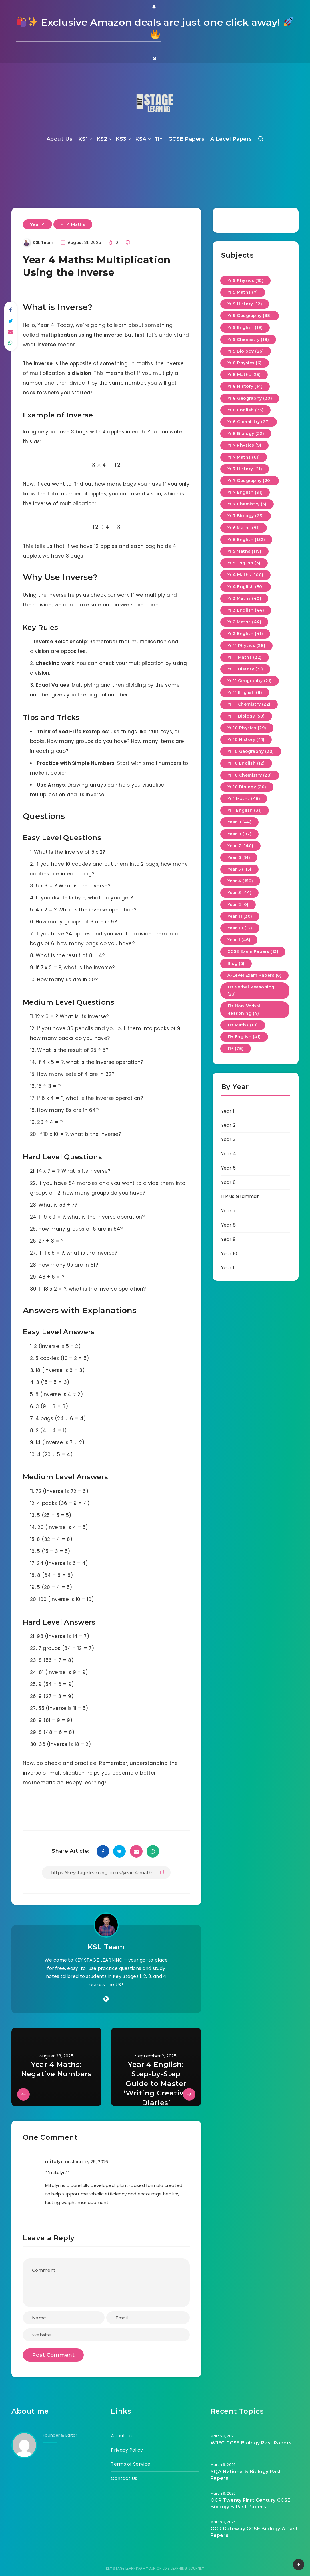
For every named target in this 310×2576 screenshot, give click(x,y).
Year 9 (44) (239, 822)
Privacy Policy (127, 2450)
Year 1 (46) (239, 939)
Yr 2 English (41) (245, 633)
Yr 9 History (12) (244, 303)
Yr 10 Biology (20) (246, 786)
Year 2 (228, 1125)
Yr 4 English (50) (245, 586)
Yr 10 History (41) (246, 739)
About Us (60, 139)
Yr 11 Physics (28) (246, 645)
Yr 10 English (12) (246, 763)
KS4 (141, 139)
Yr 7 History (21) (244, 468)
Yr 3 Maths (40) (244, 598)
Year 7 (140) (240, 845)
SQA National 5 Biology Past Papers (246, 2475)
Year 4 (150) (240, 880)
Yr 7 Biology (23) (245, 515)
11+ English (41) (244, 1036)
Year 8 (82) (239, 834)
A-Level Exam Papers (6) (254, 975)
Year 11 (228, 1267)
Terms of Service (130, 2464)
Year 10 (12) (239, 928)
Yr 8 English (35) (245, 410)
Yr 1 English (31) (244, 810)
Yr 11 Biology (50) (246, 716)
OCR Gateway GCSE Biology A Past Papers (254, 2532)
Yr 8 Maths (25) (244, 374)
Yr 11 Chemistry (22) (249, 704)
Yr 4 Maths (73, 224)
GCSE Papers (186, 139)
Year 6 (228, 1182)
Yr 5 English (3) (244, 563)
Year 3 (228, 1139)
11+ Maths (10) (242, 1025)
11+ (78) (235, 1048)
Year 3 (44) (239, 892)
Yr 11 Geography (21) (249, 680)
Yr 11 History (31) (245, 669)
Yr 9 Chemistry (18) (248, 339)
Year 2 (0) (238, 904)
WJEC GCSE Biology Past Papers (251, 2443)
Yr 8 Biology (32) (245, 433)
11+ (159, 139)
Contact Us (124, 2478)
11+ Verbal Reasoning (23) (251, 990)
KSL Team (106, 1947)
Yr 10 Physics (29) (246, 727)
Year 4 (37, 224)
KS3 (121, 139)
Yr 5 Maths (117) (244, 551)
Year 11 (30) (239, 916)
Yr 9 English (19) (245, 327)
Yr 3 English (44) (245, 610)
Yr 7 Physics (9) (244, 445)
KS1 (83, 139)
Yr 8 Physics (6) (244, 362)
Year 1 (228, 1111)
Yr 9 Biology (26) (245, 351)
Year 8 (228, 1225)
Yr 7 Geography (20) (249, 480)
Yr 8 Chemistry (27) (248, 421)
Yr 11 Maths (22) (244, 657)
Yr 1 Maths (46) (243, 798)
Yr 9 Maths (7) (242, 292)
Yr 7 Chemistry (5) (247, 504)
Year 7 (228, 1210)
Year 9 (228, 1239)
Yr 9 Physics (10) (245, 280)
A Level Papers (231, 139)
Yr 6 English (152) (246, 539)
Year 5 (228, 1168)
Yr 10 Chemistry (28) (249, 775)
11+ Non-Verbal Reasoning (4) (243, 1009)
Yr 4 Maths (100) (245, 574)
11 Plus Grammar (240, 1196)
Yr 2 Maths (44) (244, 621)
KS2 (102, 139)
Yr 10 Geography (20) (250, 751)
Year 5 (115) (239, 869)
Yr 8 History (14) (245, 386)
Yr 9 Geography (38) (249, 315)
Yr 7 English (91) (245, 492)
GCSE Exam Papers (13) (253, 951)
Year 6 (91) (238, 857)
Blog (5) (236, 963)
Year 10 (229, 1253)
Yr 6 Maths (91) (243, 527)
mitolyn (54, 2161)
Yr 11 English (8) (244, 692)
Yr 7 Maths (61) (243, 457)
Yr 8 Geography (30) (249, 398)
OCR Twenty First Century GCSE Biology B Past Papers (251, 2503)
